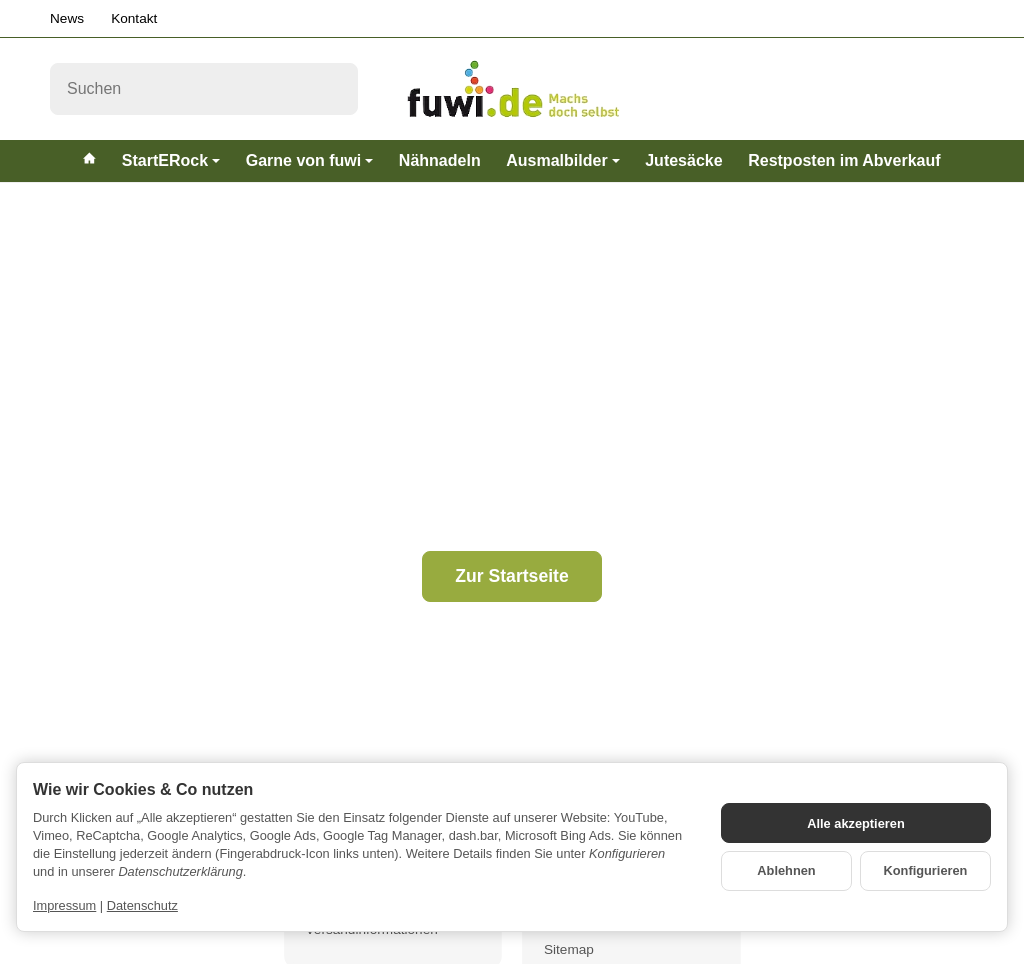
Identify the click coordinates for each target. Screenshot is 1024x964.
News (67, 18)
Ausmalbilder (562, 160)
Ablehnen (786, 870)
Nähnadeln (440, 160)
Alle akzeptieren (855, 823)
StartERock (171, 160)
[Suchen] (204, 89)
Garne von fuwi (310, 160)
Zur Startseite (511, 576)
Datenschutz (142, 905)
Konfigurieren (926, 870)
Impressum (64, 905)
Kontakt (134, 18)
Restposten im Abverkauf (844, 160)
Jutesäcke (683, 160)
